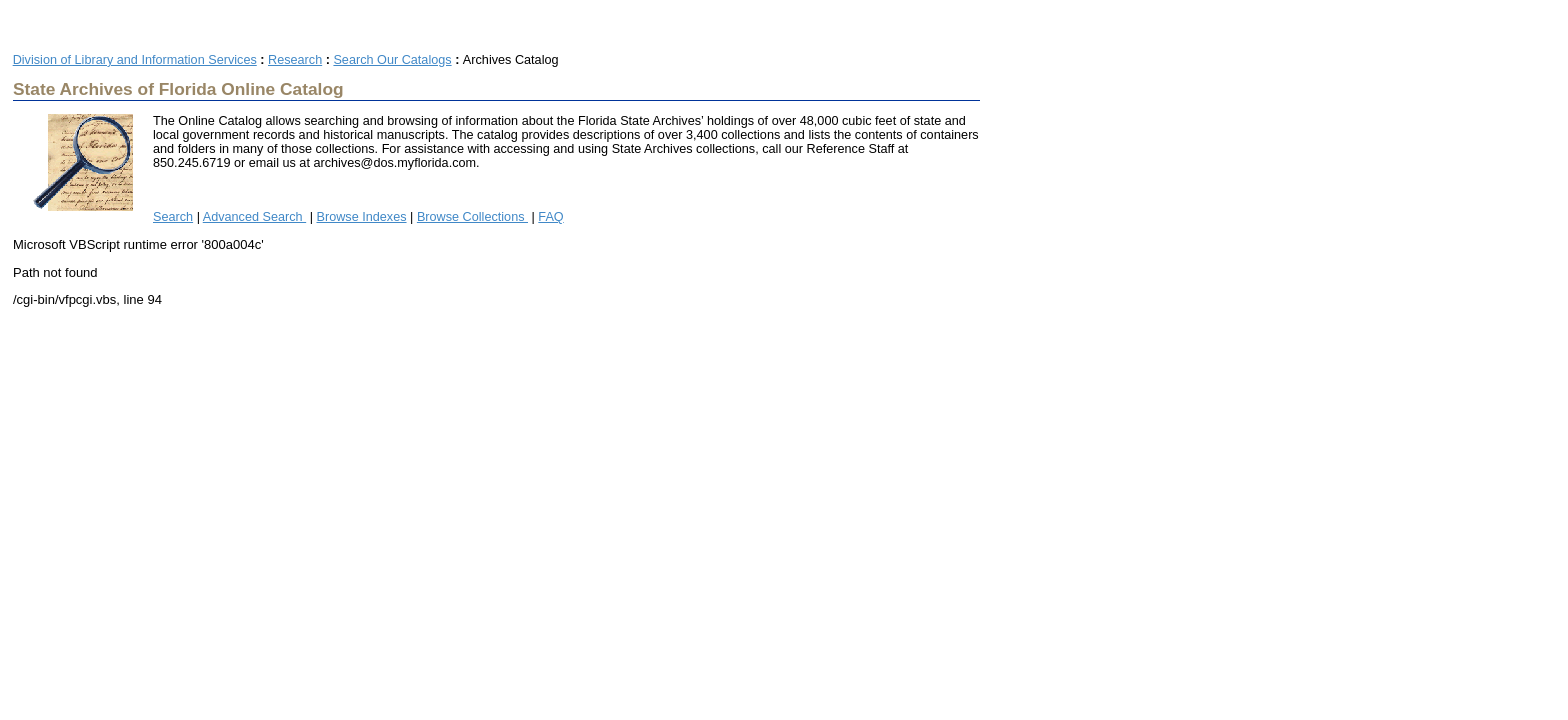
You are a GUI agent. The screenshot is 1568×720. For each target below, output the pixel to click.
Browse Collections (472, 217)
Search (173, 217)
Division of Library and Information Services (135, 60)
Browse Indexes (362, 217)
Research (295, 60)
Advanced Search (254, 217)
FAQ (550, 217)
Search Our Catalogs (392, 60)
